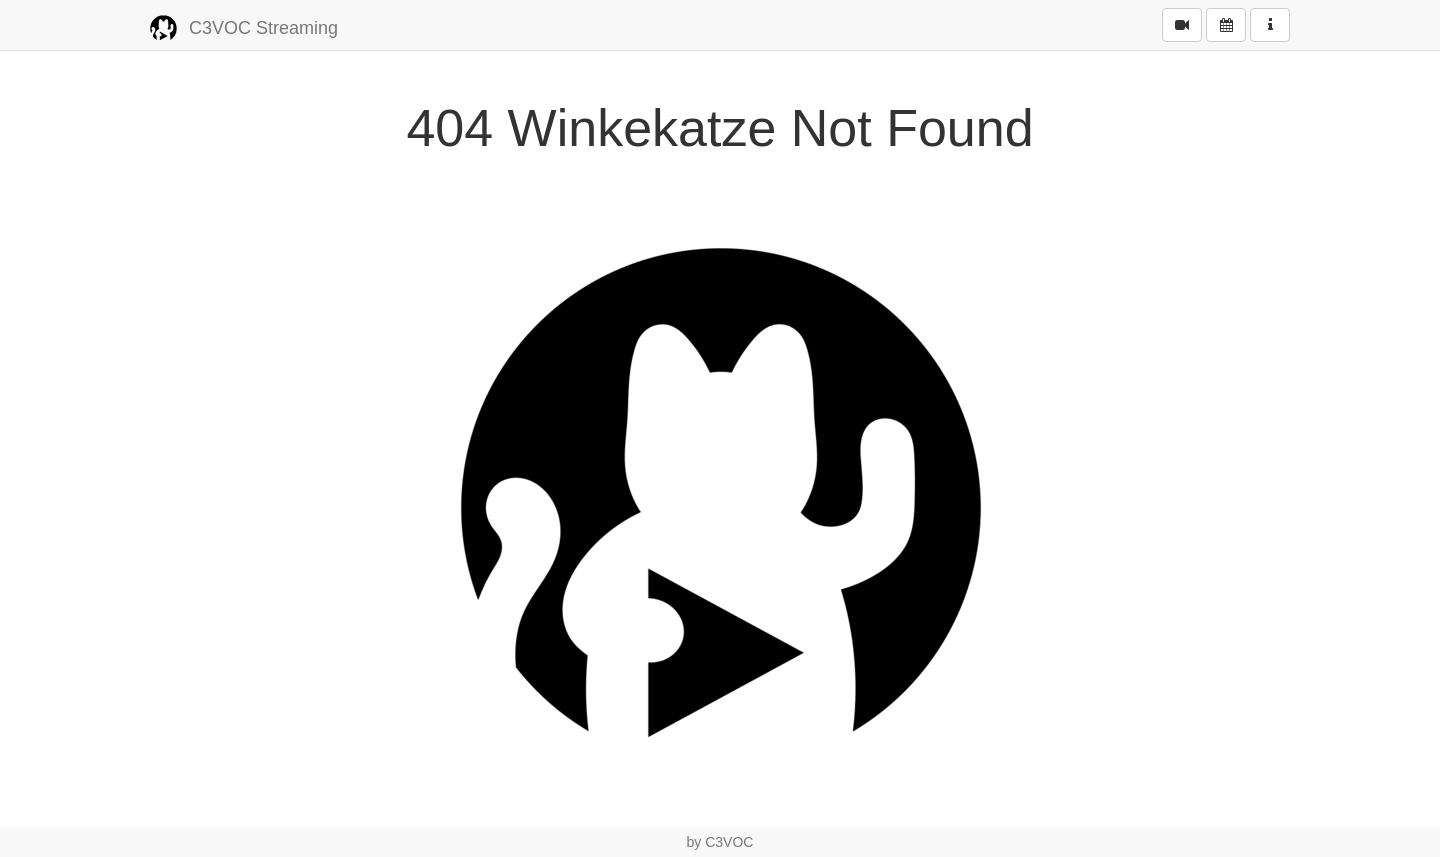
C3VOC (729, 842)
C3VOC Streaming (244, 28)
